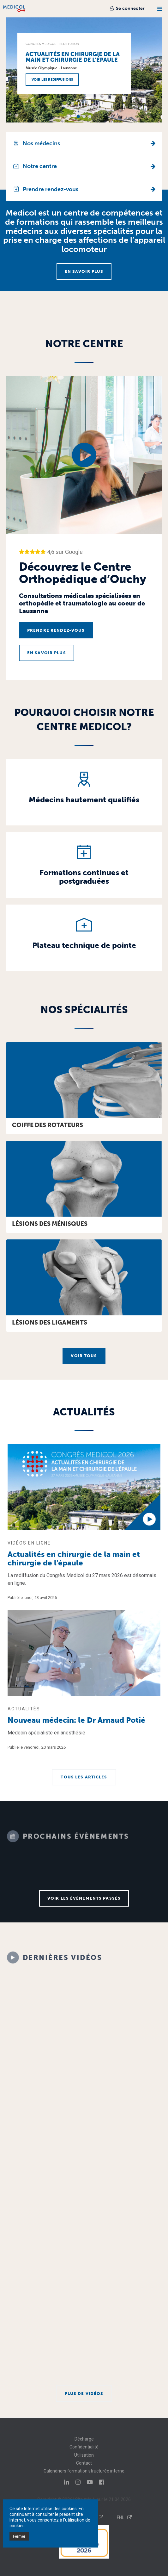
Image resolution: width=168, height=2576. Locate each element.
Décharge (84, 2438)
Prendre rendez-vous (56, 630)
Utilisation (84, 2455)
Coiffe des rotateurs (47, 1125)
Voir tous (84, 1355)
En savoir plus (84, 271)
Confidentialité (84, 2446)
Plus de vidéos (84, 2393)
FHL (124, 2517)
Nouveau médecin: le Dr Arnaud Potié (76, 1720)
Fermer (19, 2536)
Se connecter (127, 8)
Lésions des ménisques (49, 1223)
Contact (84, 2463)
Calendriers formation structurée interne (84, 2470)
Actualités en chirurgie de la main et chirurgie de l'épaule (73, 57)
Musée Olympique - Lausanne (51, 68)
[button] (78, 116)
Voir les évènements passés (84, 1898)
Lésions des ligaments (49, 1322)
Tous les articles (84, 1777)
